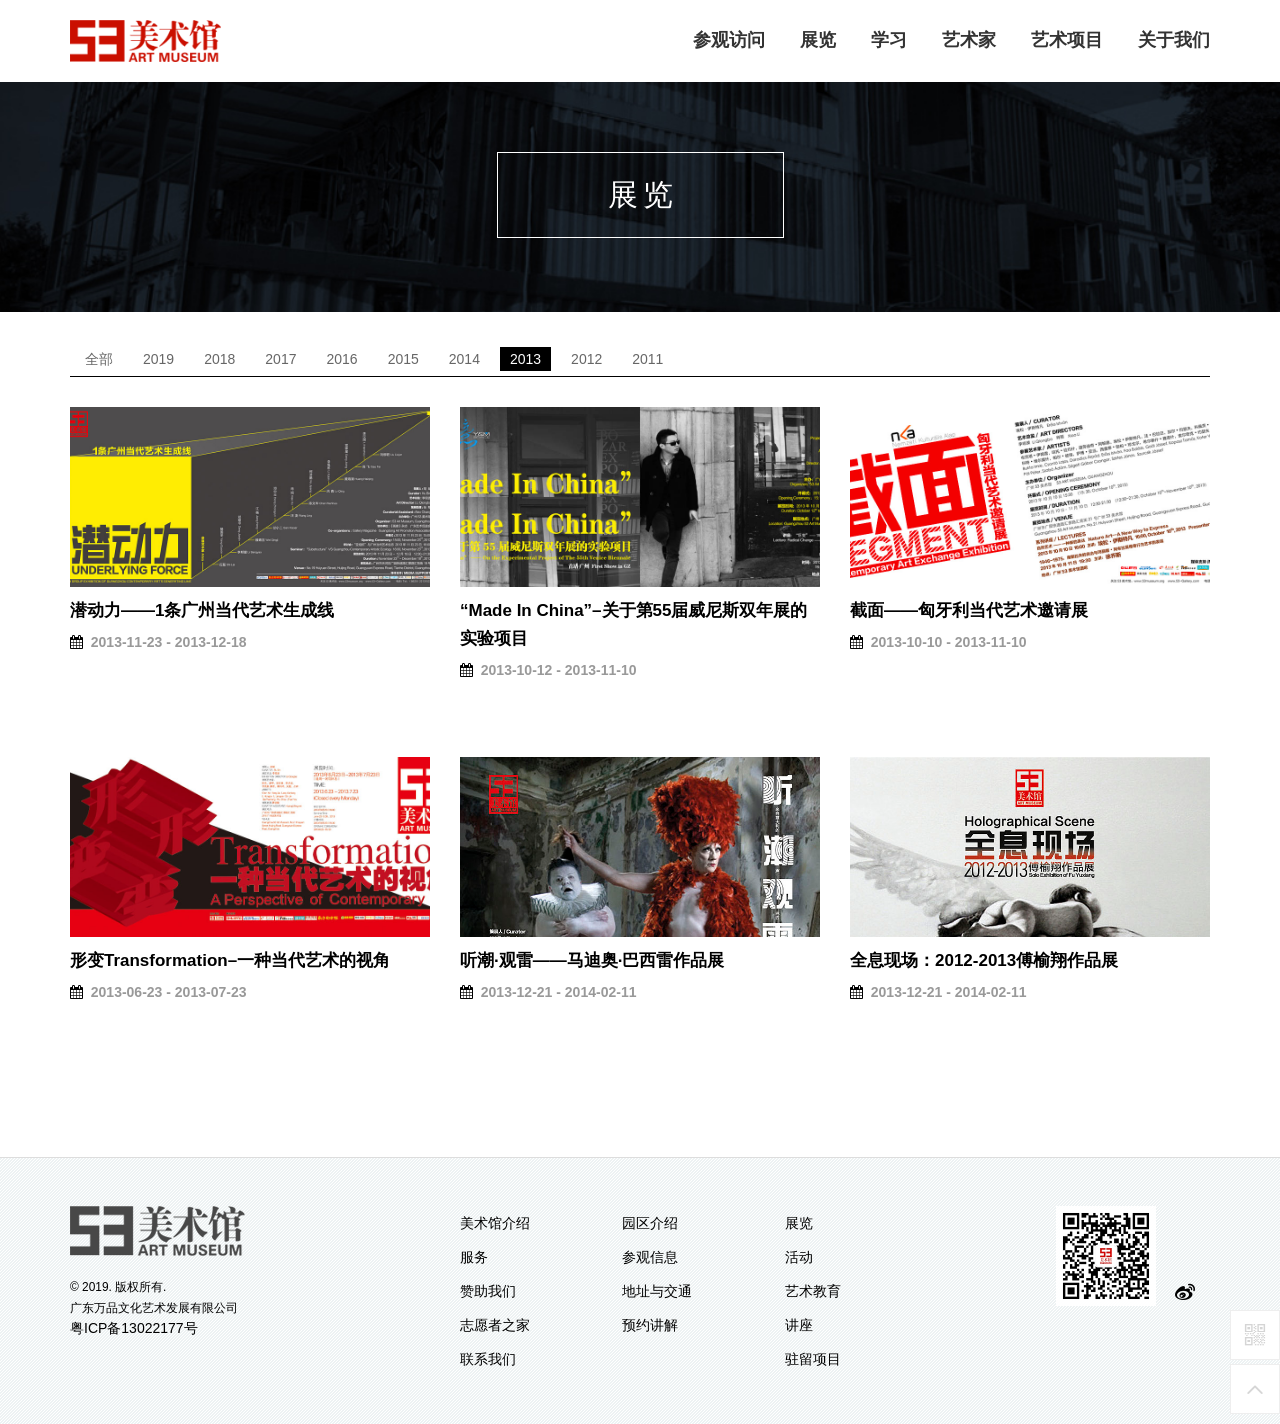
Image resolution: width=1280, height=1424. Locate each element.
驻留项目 (813, 1359)
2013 (525, 359)
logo (146, 41)
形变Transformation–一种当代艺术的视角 (230, 960)
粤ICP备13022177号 (134, 1328)
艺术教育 (813, 1291)
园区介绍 (650, 1223)
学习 (889, 40)
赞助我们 (488, 1291)
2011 (647, 359)
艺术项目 (1067, 40)
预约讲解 (650, 1325)
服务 (474, 1257)
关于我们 (1174, 40)
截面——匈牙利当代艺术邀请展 (969, 610)
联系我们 (488, 1359)
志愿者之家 (495, 1325)
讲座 (799, 1325)
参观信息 (650, 1257)
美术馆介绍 (495, 1223)
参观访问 (729, 40)
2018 (219, 359)
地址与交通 (657, 1291)
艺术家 (969, 40)
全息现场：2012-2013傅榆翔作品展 (984, 960)
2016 (341, 359)
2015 (403, 359)
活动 (799, 1257)
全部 (99, 359)
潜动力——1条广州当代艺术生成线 (202, 610)
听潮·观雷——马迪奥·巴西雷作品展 (592, 960)
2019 (158, 359)
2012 (586, 359)
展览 (818, 40)
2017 (280, 359)
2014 (464, 359)
